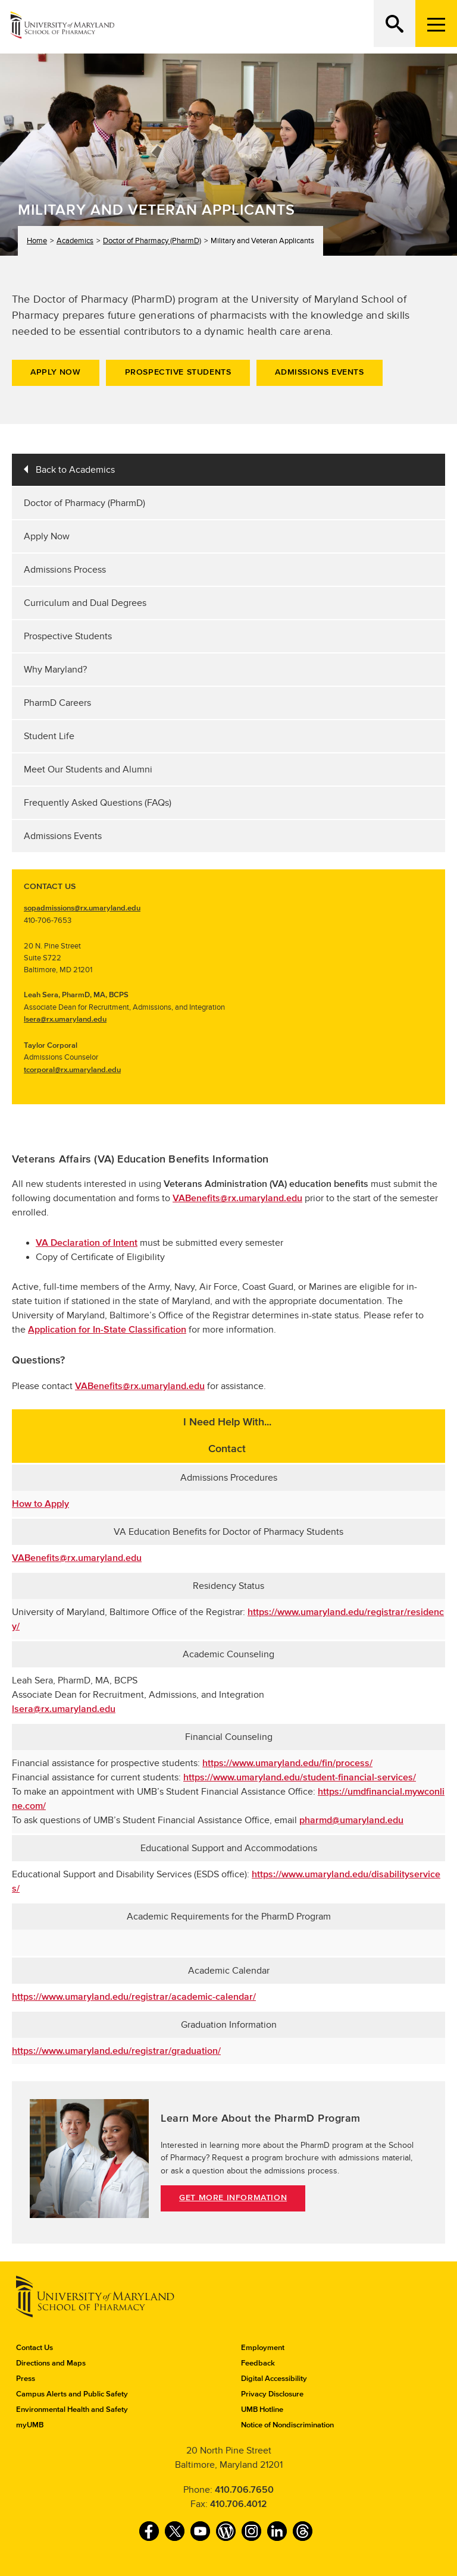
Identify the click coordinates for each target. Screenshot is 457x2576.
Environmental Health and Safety (72, 2409)
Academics (75, 240)
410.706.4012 (238, 2504)
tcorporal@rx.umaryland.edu (72, 1070)
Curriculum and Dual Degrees (85, 603)
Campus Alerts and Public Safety (72, 2394)
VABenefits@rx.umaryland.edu (237, 1198)
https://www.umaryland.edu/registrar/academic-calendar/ (134, 1997)
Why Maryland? (55, 669)
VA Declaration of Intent (86, 1243)
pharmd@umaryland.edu (351, 1820)
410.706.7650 (244, 2490)
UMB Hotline (262, 2409)
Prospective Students (178, 372)
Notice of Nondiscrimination (287, 2425)
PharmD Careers (57, 703)
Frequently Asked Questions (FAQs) (97, 802)
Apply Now (55, 372)
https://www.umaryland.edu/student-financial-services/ (299, 1777)
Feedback (258, 2363)
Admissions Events (319, 372)
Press (25, 2378)
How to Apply (40, 1504)
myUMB (29, 2425)
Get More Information (233, 2198)
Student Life (49, 736)
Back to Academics (75, 469)
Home (37, 240)
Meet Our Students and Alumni (88, 769)
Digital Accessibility (274, 2378)
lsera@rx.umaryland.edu (65, 1019)
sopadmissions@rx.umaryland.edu (82, 908)
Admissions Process (65, 569)
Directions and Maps (51, 2363)
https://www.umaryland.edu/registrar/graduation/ (116, 2051)
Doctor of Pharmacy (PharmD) (152, 240)
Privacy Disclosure (272, 2394)
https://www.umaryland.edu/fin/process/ (287, 1763)
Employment (262, 2347)
